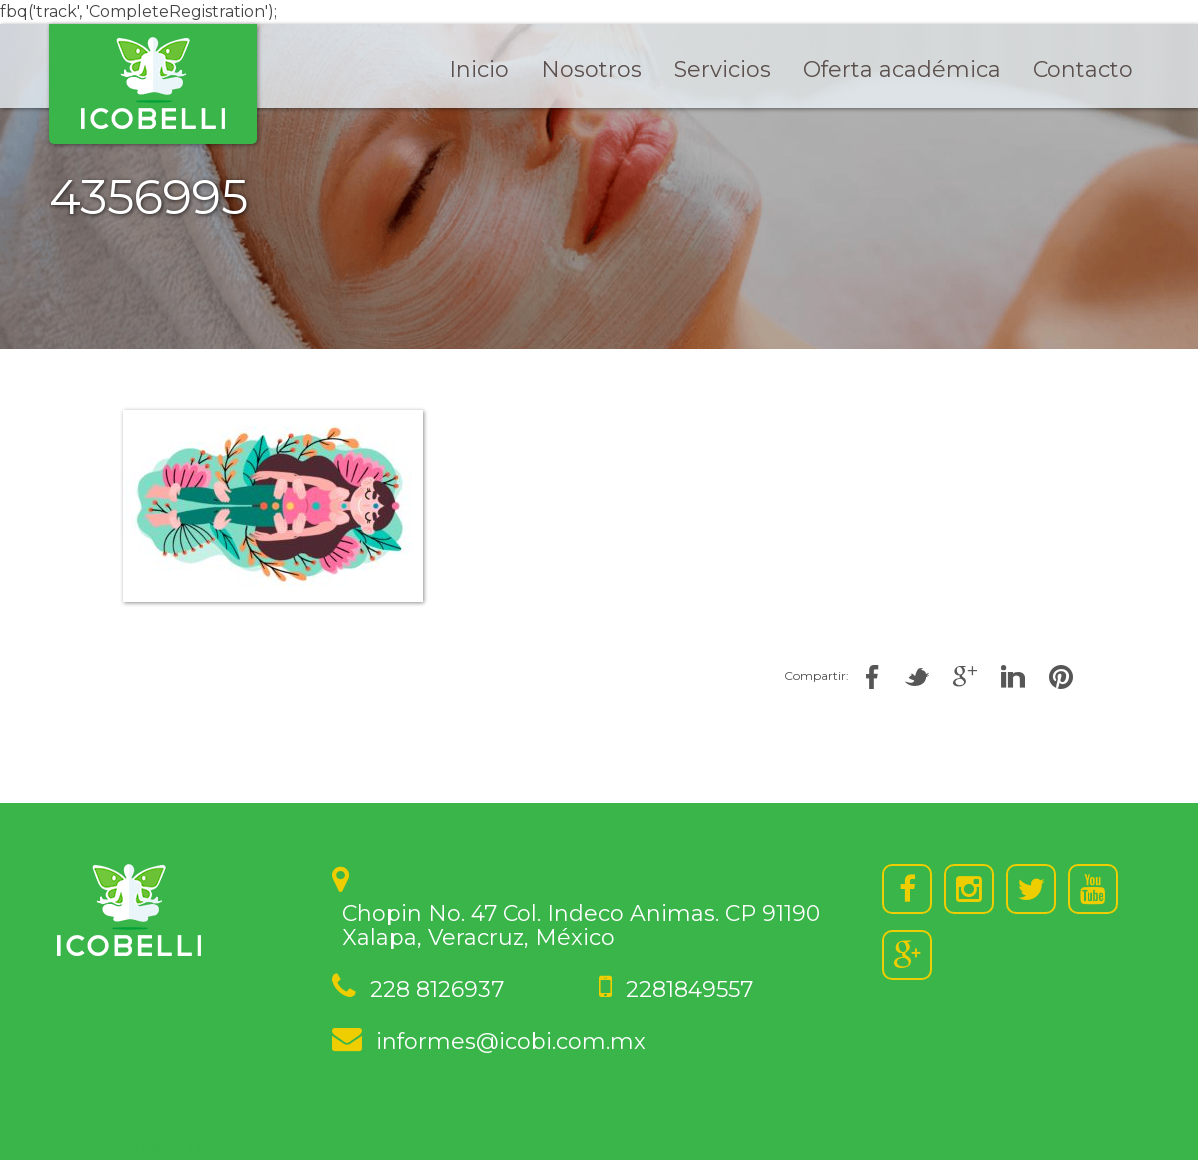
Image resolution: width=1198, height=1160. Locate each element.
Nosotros (591, 69)
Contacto (1083, 69)
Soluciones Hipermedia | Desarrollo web (159, 1147)
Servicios (722, 69)
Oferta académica (902, 69)
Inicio (479, 69)
